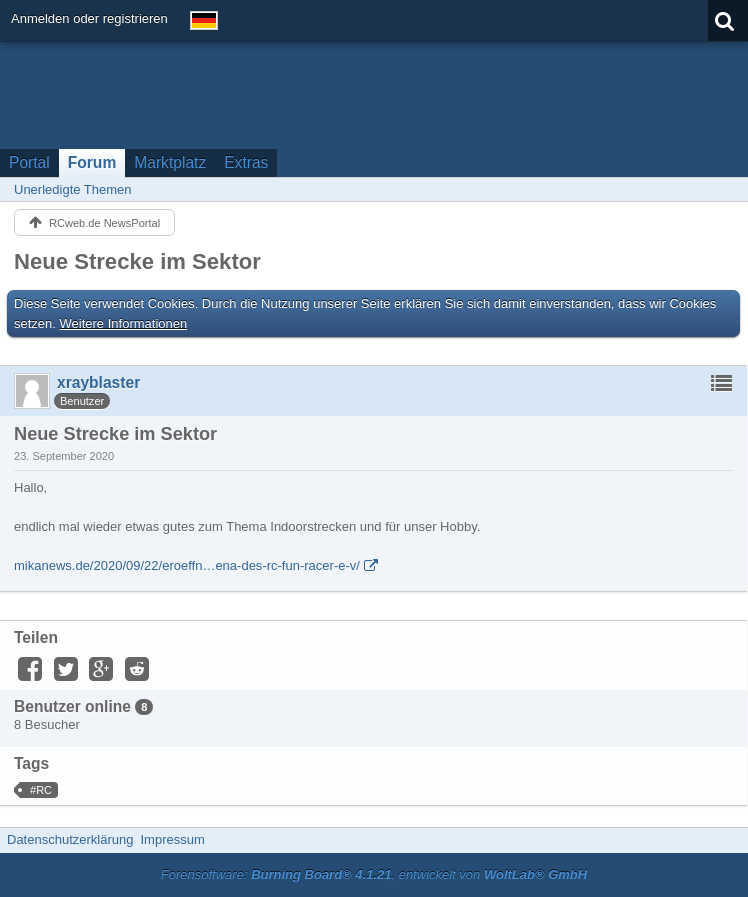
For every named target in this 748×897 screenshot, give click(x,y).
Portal (29, 162)
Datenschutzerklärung (70, 839)
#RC (41, 790)
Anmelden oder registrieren (89, 18)
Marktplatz (170, 162)
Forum (92, 162)
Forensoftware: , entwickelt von (374, 874)
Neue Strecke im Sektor (137, 261)
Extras (246, 162)
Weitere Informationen (124, 323)
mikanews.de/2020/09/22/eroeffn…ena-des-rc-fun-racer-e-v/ (187, 565)
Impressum (172, 839)
